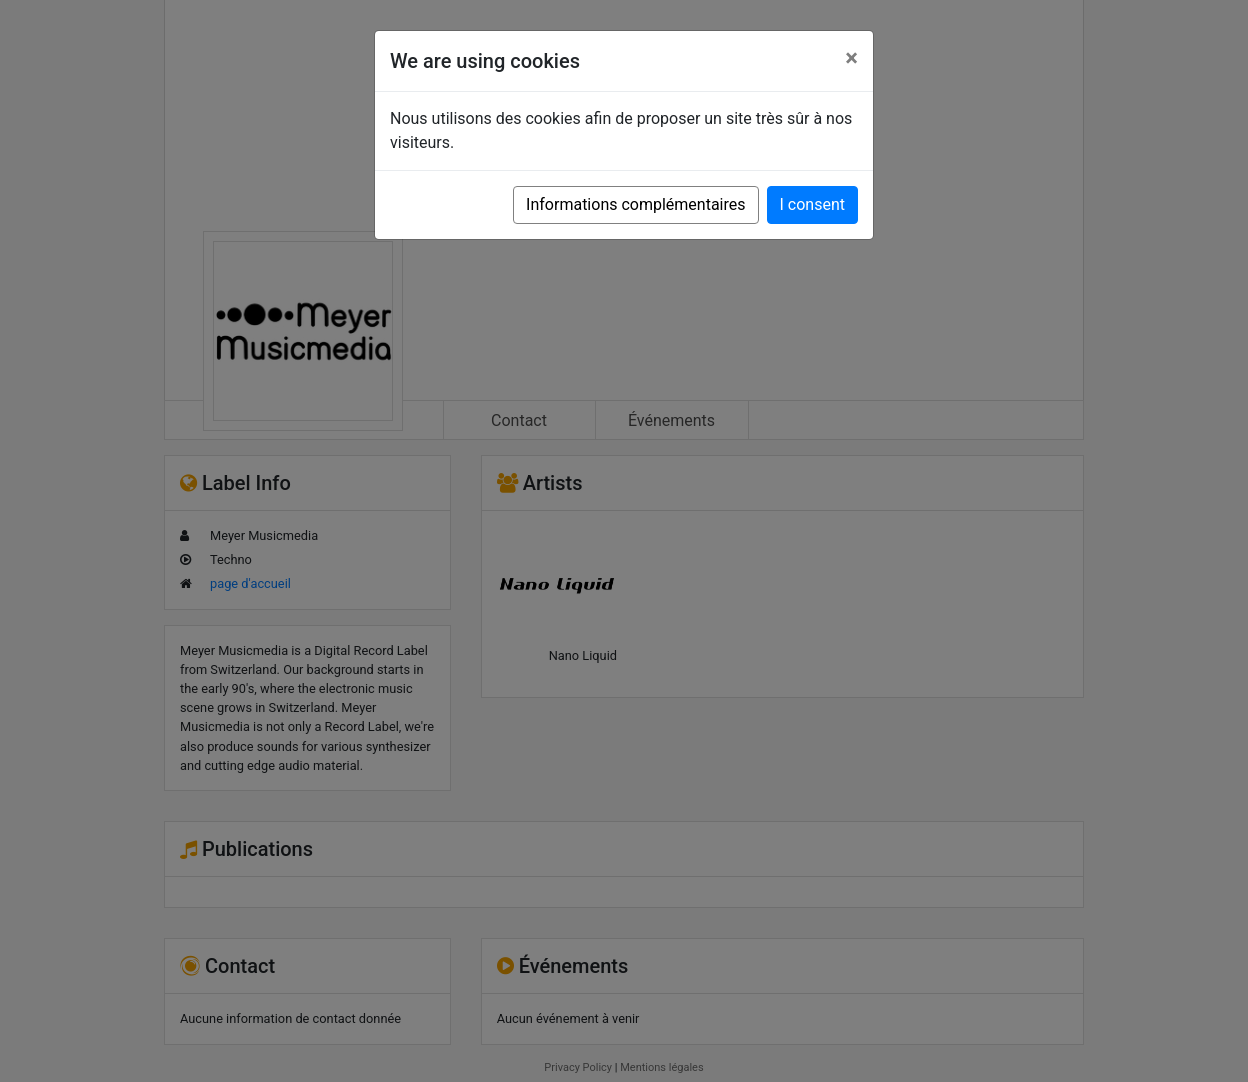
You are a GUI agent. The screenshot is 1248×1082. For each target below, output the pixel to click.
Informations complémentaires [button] (635, 204)
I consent (812, 204)
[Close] (851, 58)
